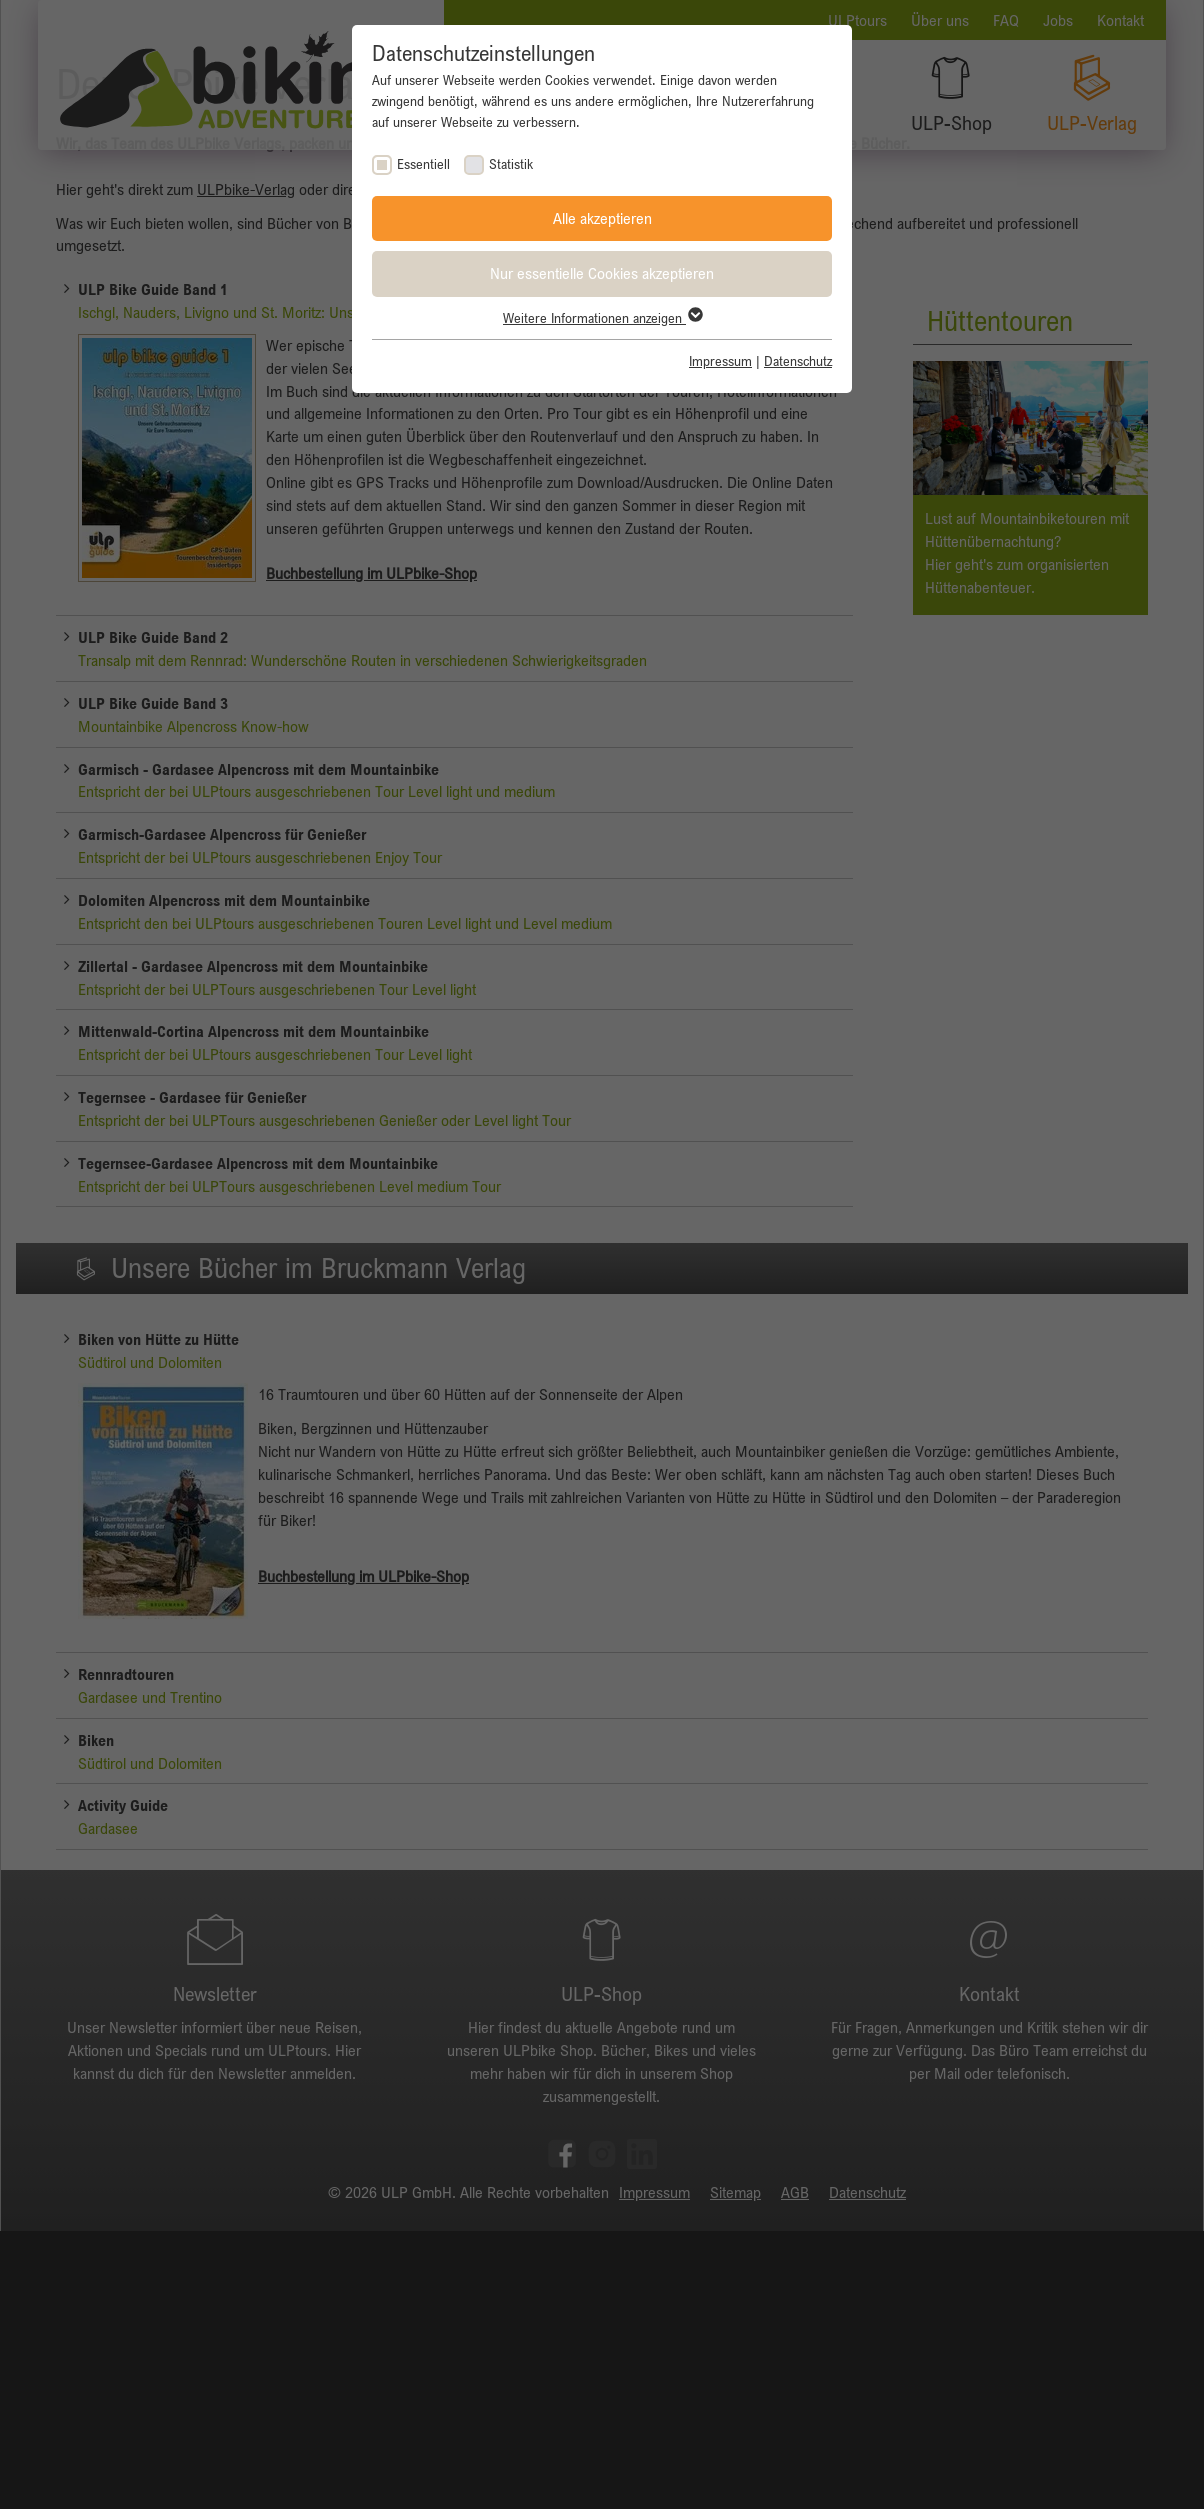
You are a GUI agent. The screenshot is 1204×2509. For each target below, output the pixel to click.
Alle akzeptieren (602, 218)
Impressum (720, 361)
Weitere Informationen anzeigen (602, 318)
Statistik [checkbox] (511, 164)
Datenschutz (798, 361)
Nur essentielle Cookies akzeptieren (602, 273)
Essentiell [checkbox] (423, 164)
